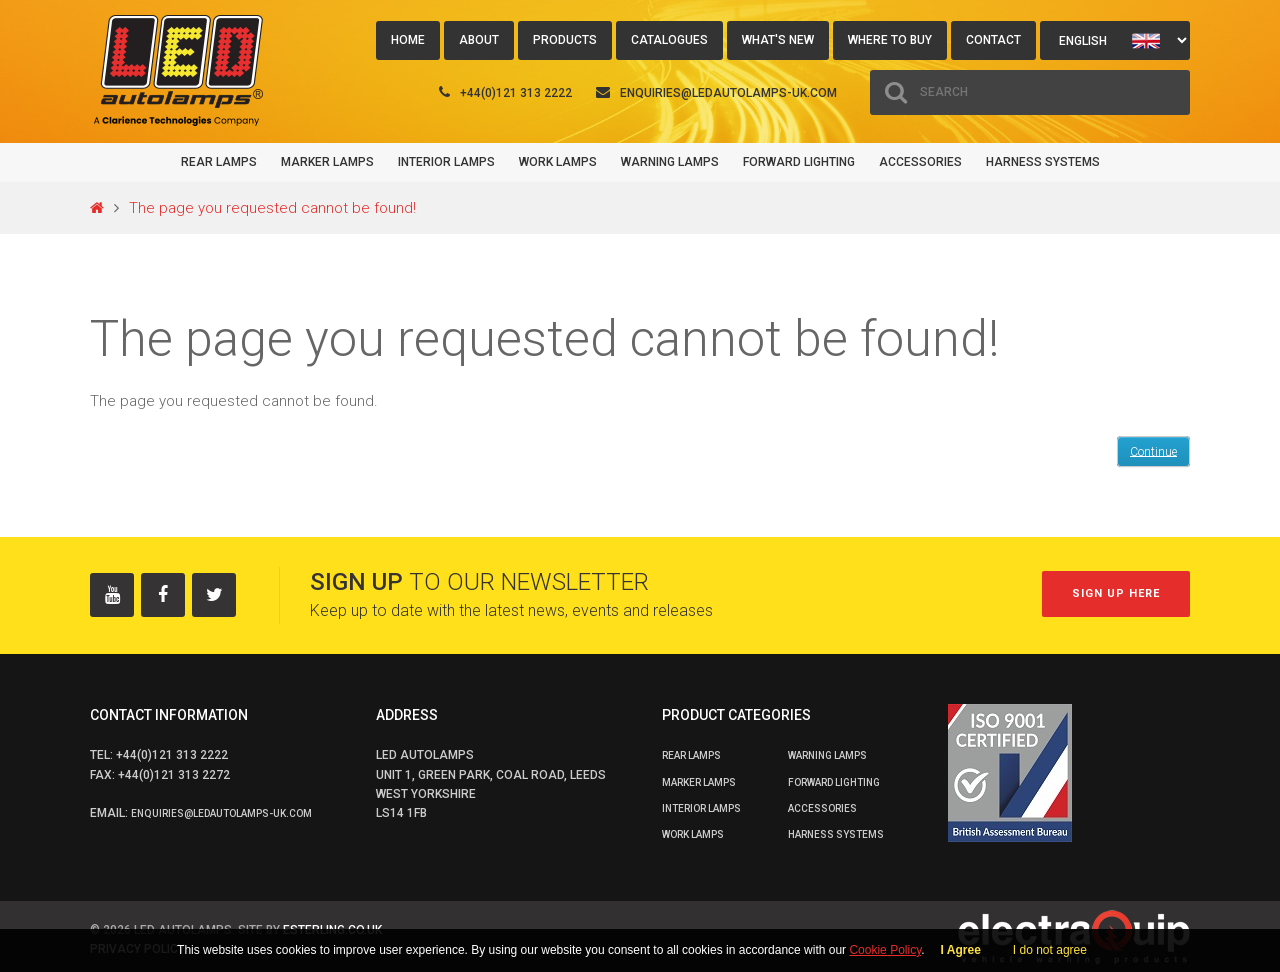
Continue (1153, 451)
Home (408, 40)
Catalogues (669, 40)
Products (565, 40)
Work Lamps (558, 162)
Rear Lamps (219, 162)
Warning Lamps (670, 162)
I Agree (961, 950)
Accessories (920, 162)
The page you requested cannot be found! (272, 208)
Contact (993, 40)
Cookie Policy (885, 950)
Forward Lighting (799, 162)
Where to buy (890, 40)
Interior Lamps (446, 162)
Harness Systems (1043, 162)
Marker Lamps (327, 162)
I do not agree (1050, 950)
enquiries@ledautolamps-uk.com (728, 93)
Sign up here (1116, 593)
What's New (778, 40)
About (479, 40)
